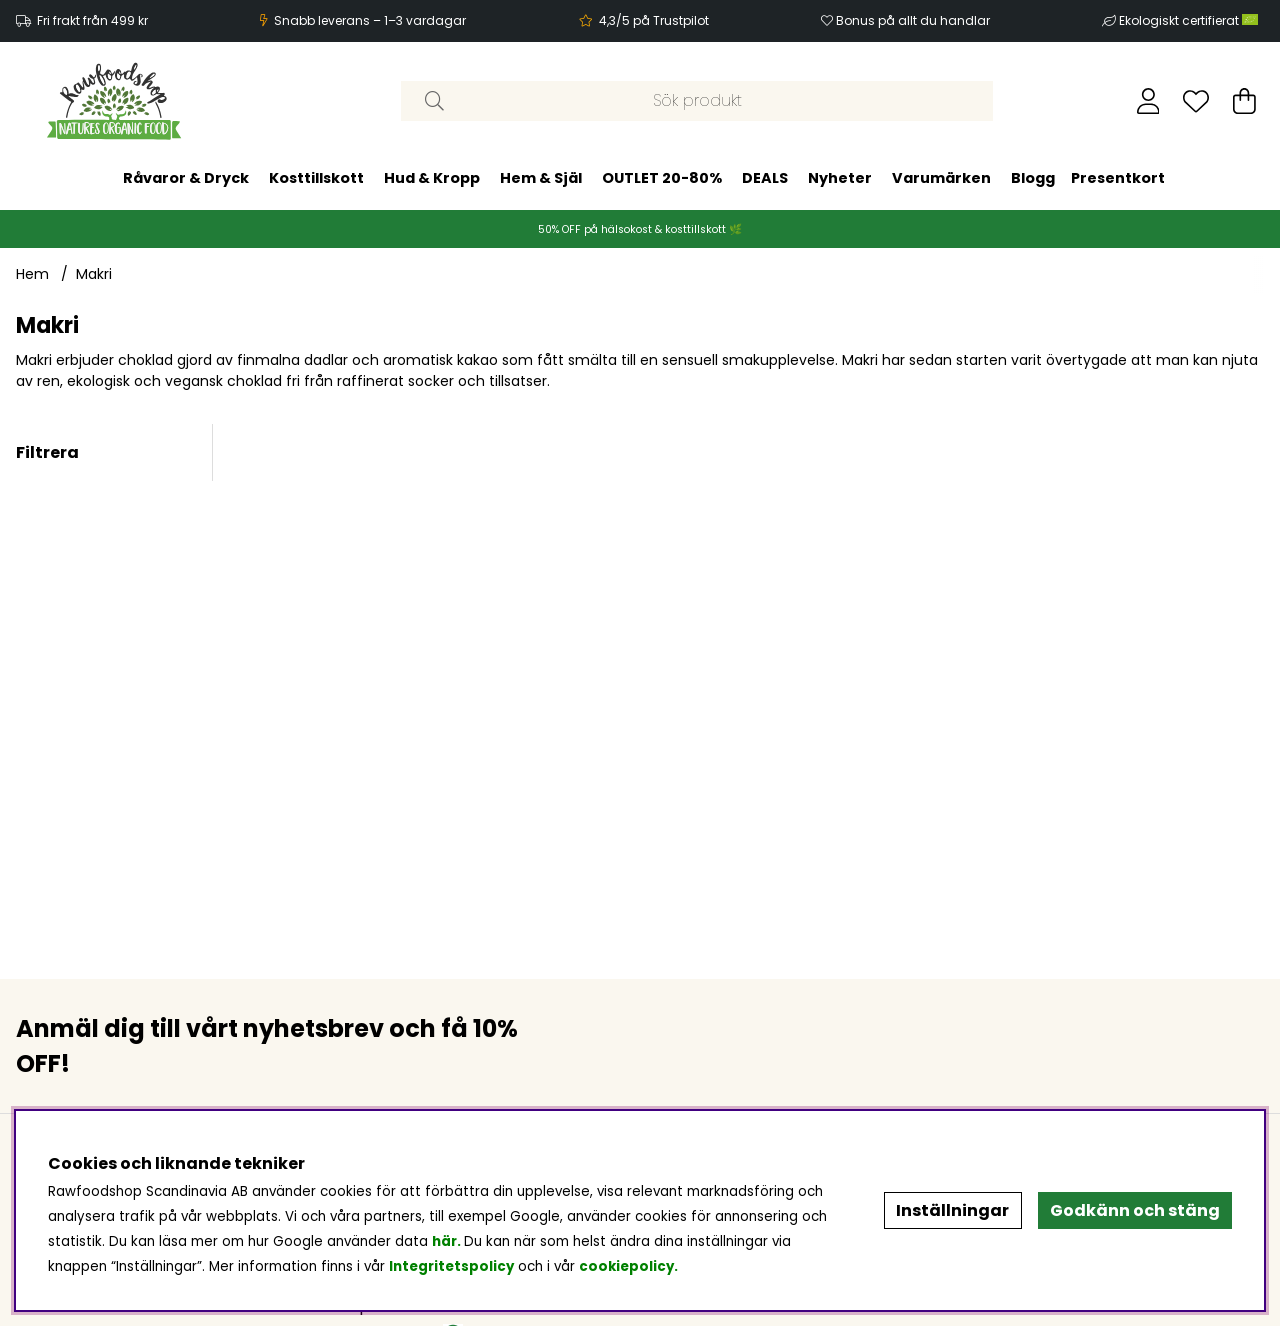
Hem (32, 274)
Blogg (1033, 178)
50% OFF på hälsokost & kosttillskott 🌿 (640, 229)
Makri (94, 274)
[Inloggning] (1148, 101)
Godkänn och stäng (1135, 1210)
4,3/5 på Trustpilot (654, 20)
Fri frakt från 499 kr (92, 20)
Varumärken (941, 178)
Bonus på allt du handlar (913, 20)
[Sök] (697, 101)
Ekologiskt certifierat (1190, 20)
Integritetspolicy (451, 1266)
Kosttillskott (316, 178)
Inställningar (952, 1210)
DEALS (765, 178)
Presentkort (1118, 178)
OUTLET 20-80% (662, 178)
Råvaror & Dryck (186, 178)
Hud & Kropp (432, 178)
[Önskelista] (1196, 101)
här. (448, 1241)
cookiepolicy (626, 1266)
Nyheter (840, 178)
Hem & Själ (541, 178)
